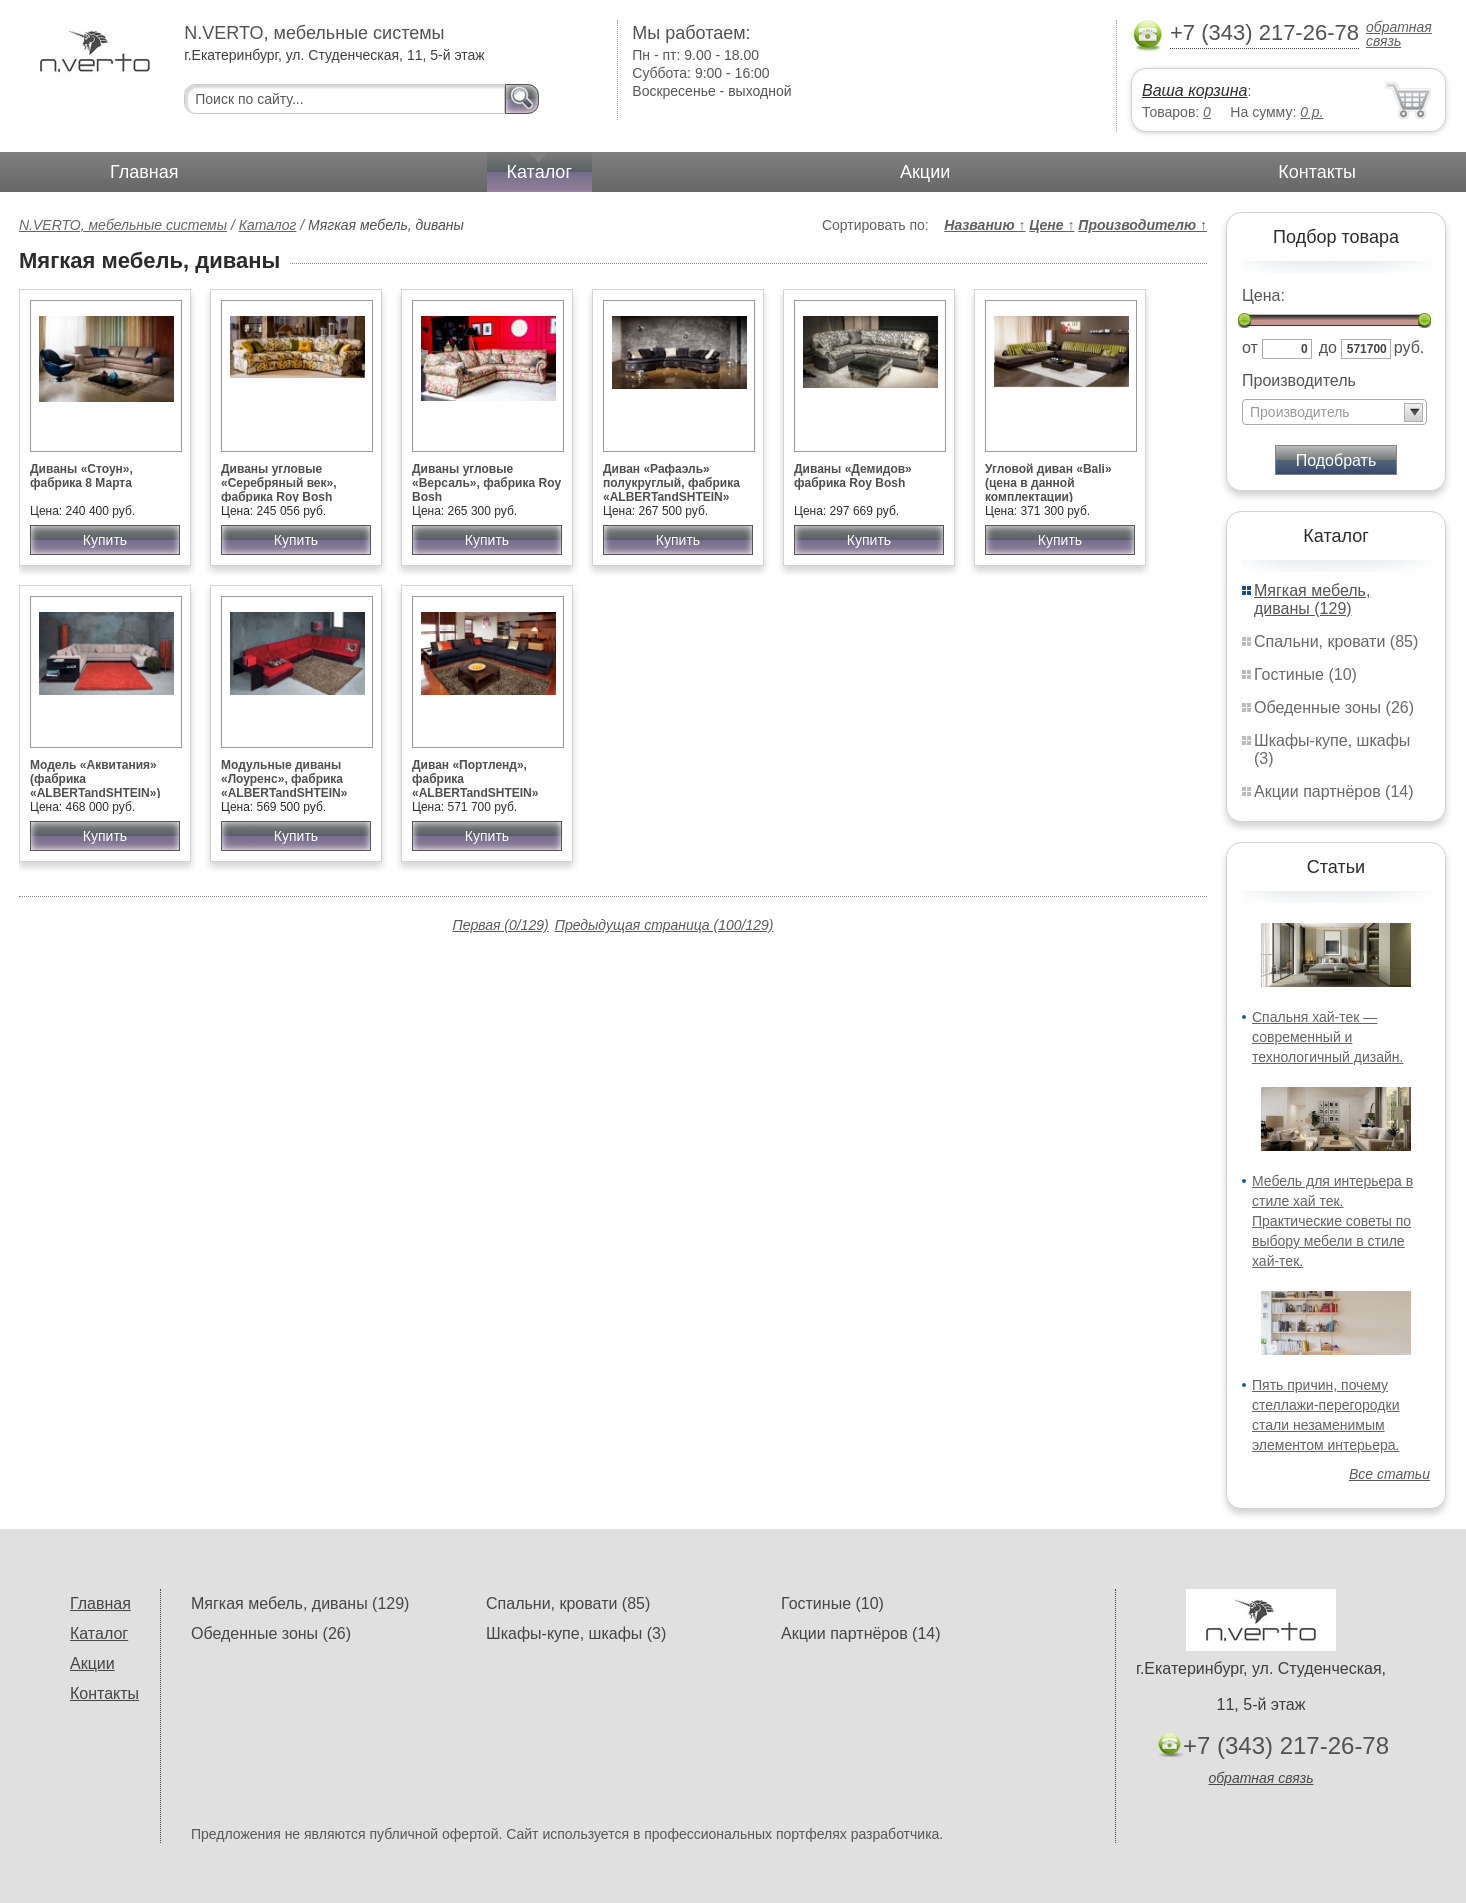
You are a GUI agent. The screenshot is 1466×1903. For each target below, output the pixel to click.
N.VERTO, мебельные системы (123, 225)
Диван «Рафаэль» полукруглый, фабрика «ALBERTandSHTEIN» (671, 483)
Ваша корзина (1194, 90)
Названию (984, 225)
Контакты (1317, 172)
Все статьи (1389, 1474)
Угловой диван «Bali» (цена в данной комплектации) (1048, 483)
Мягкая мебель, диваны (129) (1312, 599)
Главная (144, 172)
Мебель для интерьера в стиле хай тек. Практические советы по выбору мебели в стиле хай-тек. (1332, 1221)
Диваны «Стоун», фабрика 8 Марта (81, 476)
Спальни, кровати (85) (1336, 641)
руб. (1409, 347)
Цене (1051, 225)
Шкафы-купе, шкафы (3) (576, 1633)
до (1328, 347)
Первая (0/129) (501, 925)
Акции (925, 172)
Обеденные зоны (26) (1334, 707)
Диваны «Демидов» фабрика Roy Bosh (853, 476)
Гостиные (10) (1305, 674)
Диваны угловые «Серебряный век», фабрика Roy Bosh (279, 483)
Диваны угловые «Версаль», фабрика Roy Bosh (486, 483)
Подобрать (1336, 460)
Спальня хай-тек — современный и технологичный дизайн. (1327, 1037)
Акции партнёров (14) (1334, 791)
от (1250, 347)
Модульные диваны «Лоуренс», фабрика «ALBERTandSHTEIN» (284, 779)
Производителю (1142, 225)
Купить (105, 540)
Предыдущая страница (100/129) (664, 925)
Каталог (539, 172)
